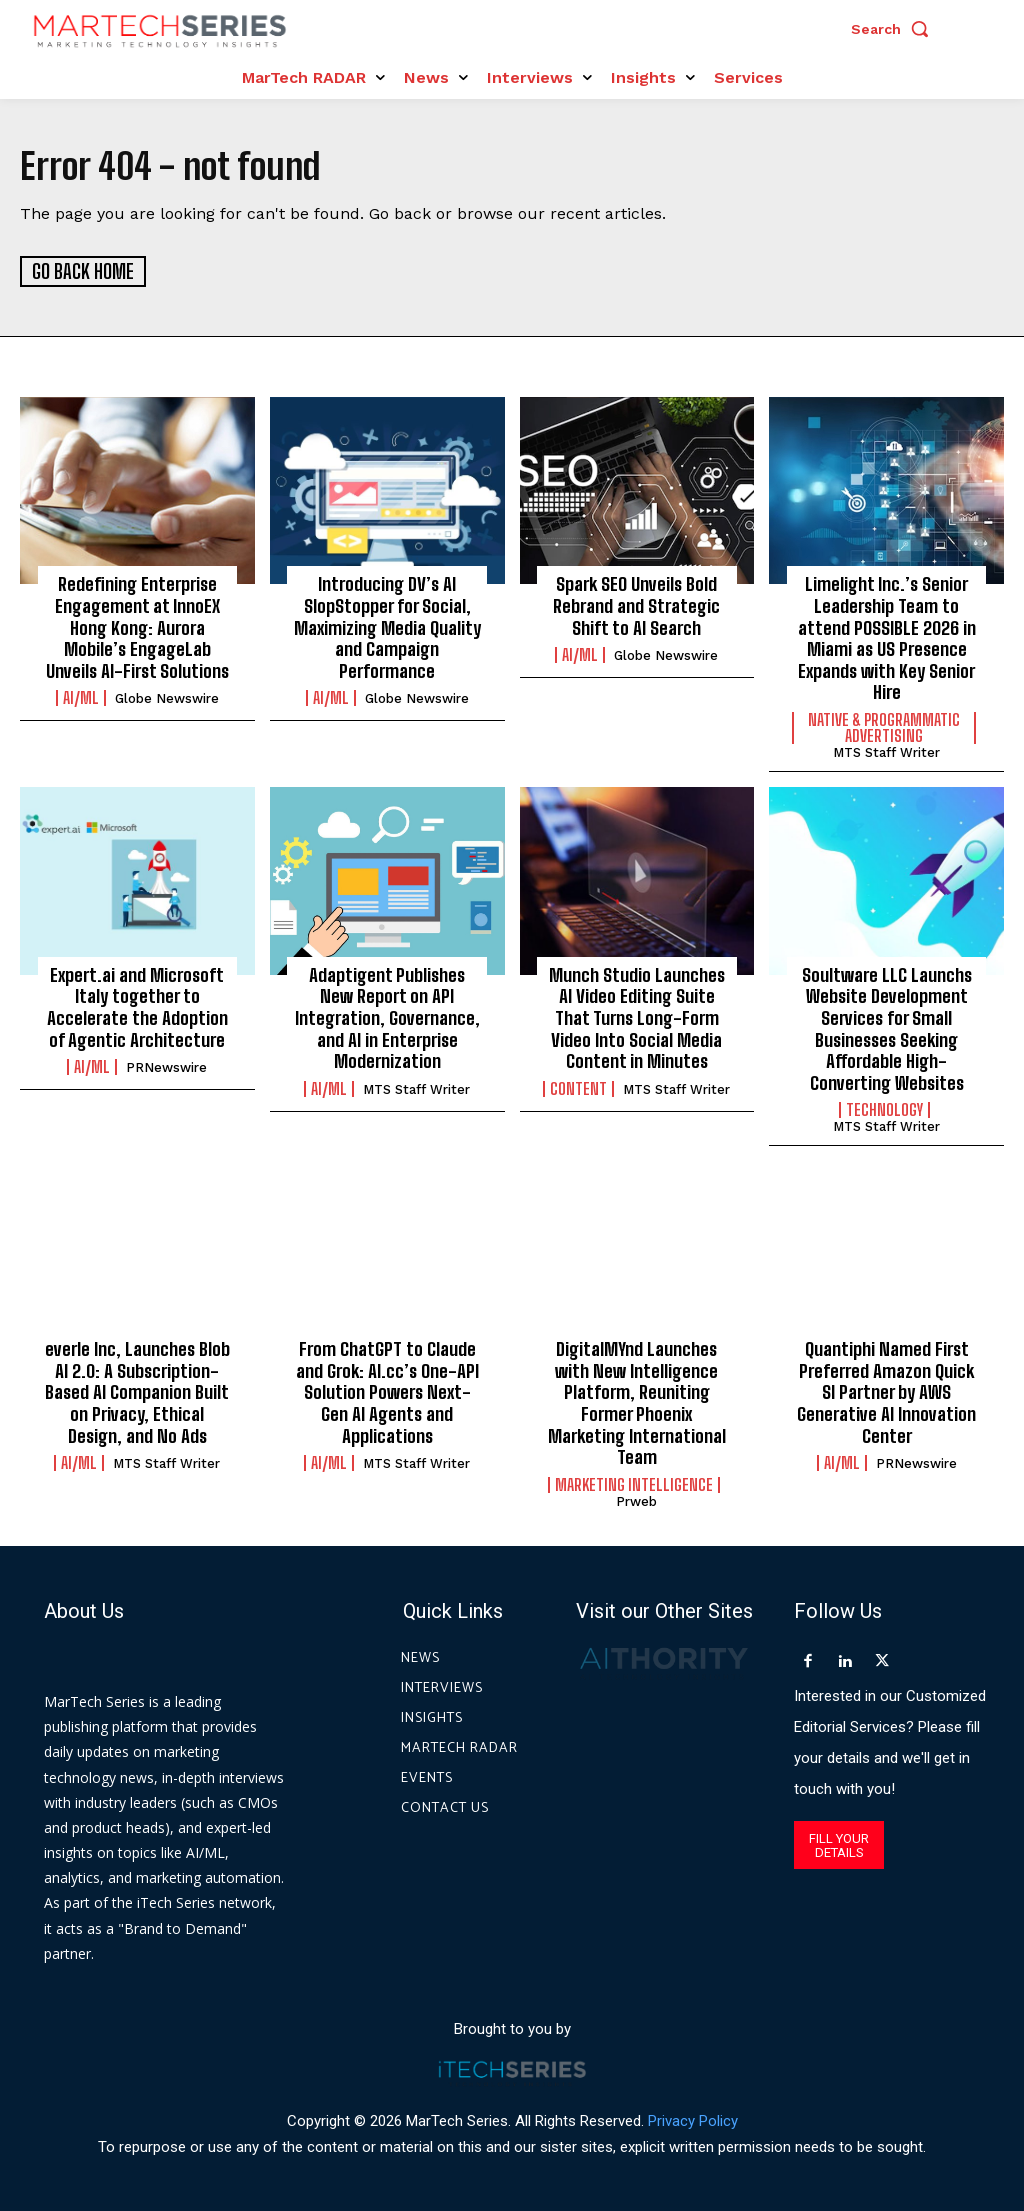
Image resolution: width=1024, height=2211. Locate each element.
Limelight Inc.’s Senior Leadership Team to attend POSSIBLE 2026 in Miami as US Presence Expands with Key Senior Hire (887, 638)
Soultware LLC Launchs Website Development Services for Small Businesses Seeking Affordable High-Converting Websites (887, 1028)
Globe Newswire (167, 698)
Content (578, 1088)
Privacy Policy (693, 2120)
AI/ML (81, 698)
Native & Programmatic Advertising (884, 727)
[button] (895, 29)
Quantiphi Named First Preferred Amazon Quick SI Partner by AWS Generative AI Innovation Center (886, 1391)
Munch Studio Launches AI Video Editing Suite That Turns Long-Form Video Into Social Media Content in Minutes (637, 1017)
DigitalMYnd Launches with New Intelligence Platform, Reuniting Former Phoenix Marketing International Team (637, 1402)
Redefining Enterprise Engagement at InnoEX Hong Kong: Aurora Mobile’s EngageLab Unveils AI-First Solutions (137, 627)
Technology (884, 1110)
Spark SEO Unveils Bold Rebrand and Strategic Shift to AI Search (636, 605)
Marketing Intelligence (634, 1484)
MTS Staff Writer (886, 751)
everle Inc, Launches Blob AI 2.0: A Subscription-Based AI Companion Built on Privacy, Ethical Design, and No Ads (137, 1391)
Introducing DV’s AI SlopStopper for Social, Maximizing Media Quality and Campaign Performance (387, 627)
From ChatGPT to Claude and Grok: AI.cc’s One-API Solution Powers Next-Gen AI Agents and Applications (387, 1391)
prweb (636, 1500)
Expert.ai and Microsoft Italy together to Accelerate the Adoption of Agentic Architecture (137, 1006)
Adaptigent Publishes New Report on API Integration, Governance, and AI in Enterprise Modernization (387, 1017)
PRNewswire (166, 1066)
